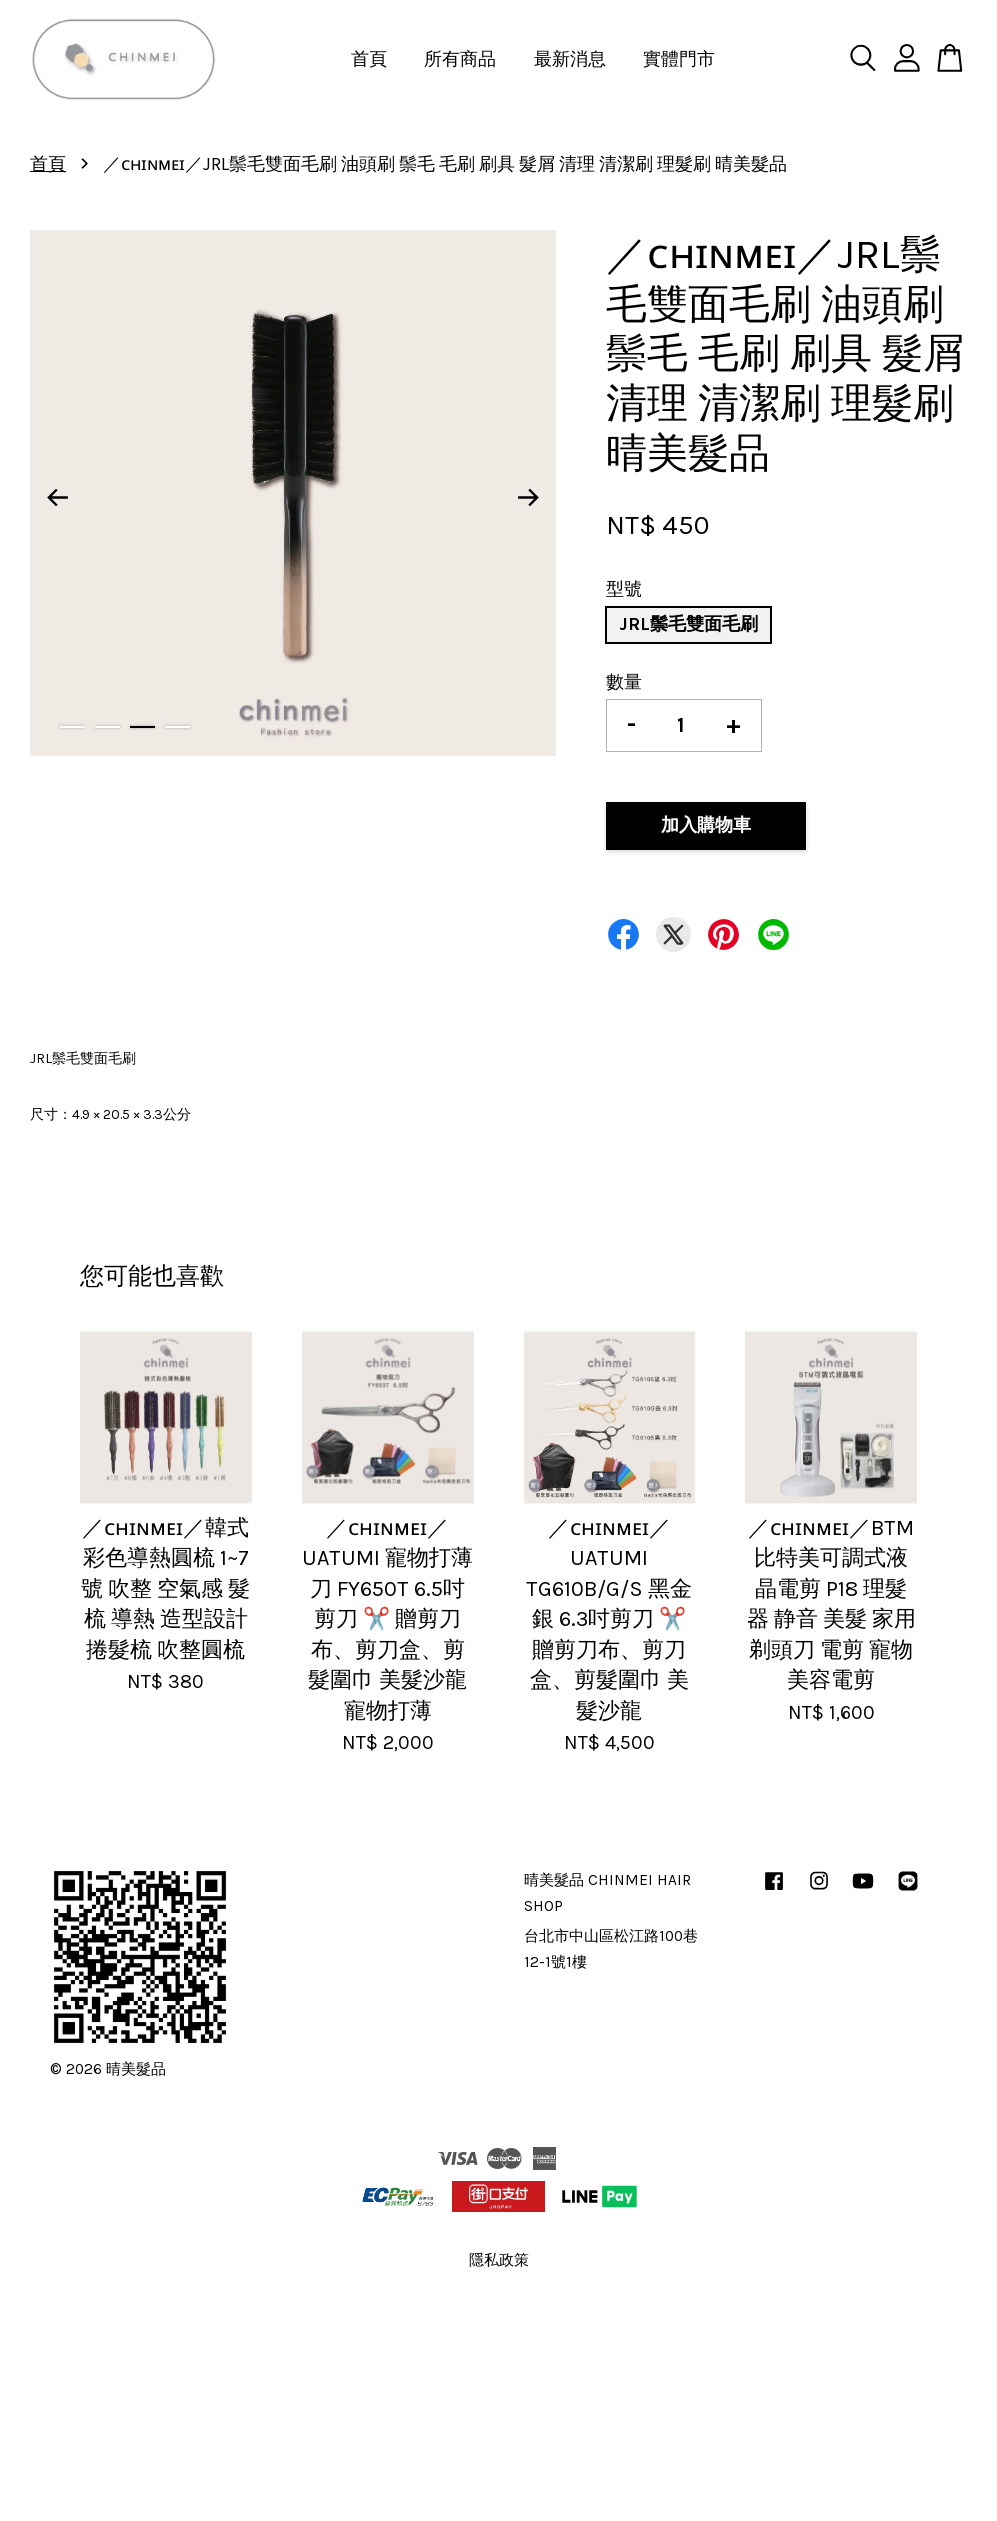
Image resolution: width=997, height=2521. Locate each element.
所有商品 (460, 59)
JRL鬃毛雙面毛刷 (688, 624)
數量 (624, 682)
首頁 (369, 59)
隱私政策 (499, 2260)
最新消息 (570, 59)
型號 (624, 589)
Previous (57, 498)
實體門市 (679, 59)
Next (529, 498)
